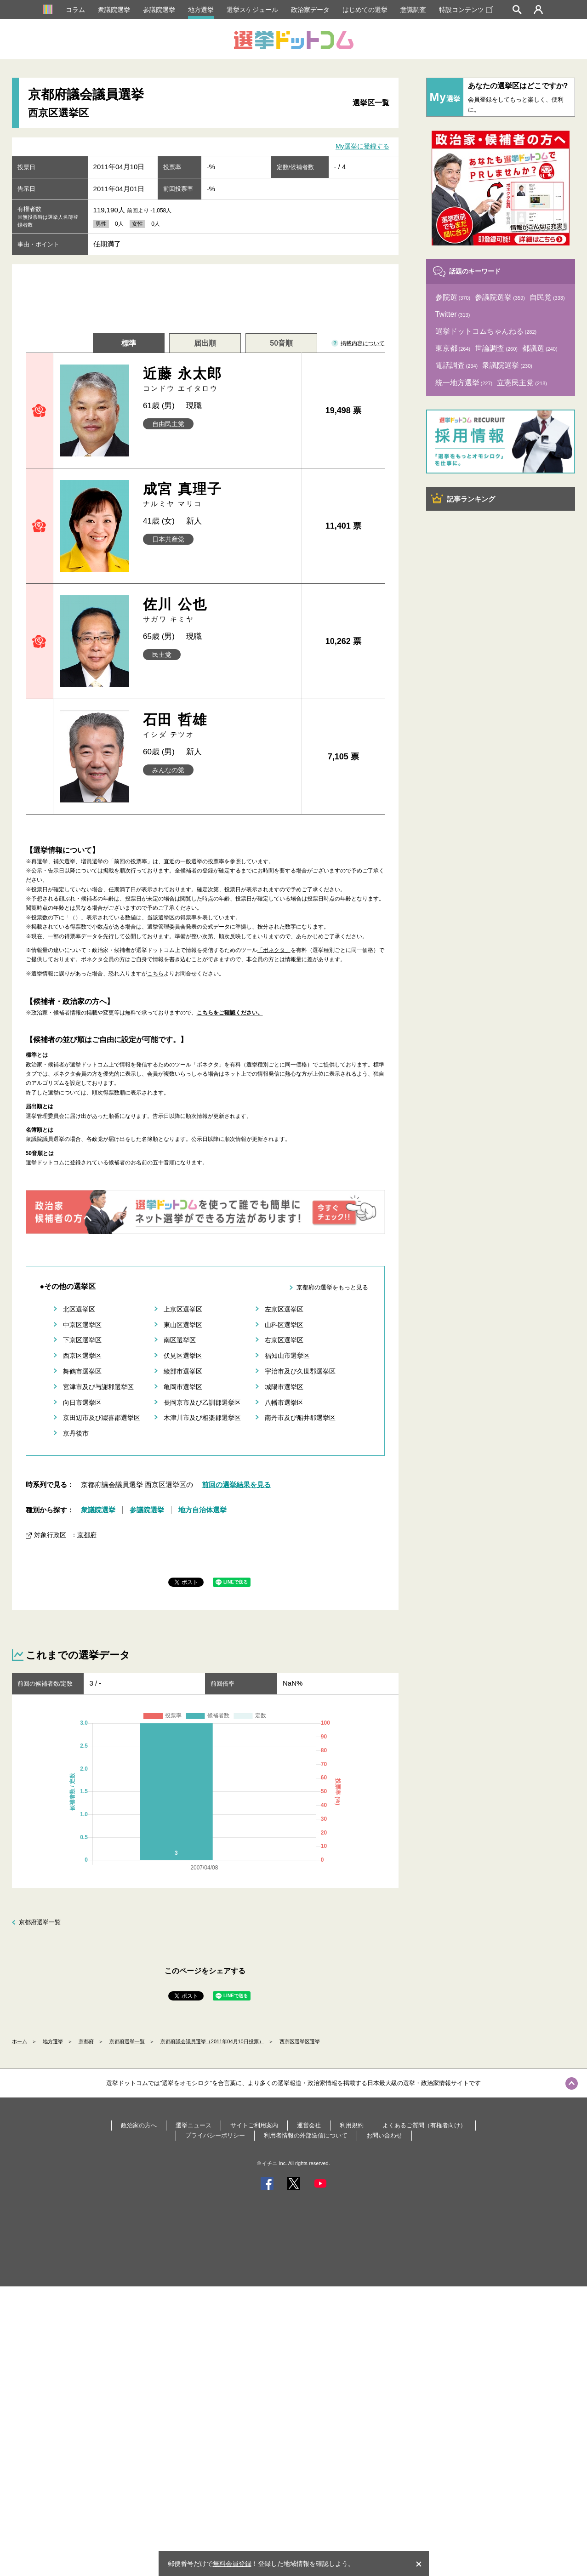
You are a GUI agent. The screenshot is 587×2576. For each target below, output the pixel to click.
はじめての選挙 (365, 9)
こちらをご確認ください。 (230, 1012)
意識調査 (413, 9)
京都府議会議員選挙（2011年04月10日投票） (212, 2041)
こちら (155, 973)
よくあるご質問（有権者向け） (424, 2125)
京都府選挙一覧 (40, 1922)
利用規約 (352, 2125)
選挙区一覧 (371, 103)
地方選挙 (201, 9)
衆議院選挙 (114, 9)
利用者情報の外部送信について (306, 2135)
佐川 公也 (219, 610)
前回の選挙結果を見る (236, 1484)
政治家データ (310, 9)
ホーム (19, 2041)
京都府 (87, 1535)
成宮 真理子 (219, 494)
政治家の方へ (139, 2125)
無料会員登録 (232, 2563)
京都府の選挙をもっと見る (332, 1287)
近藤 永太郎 (219, 379)
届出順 (205, 343)
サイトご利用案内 (254, 2125)
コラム (75, 9)
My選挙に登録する (362, 146)
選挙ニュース (193, 2125)
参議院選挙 (159, 9)
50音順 (281, 343)
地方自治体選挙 (202, 1510)
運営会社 (309, 2125)
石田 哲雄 (219, 725)
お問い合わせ (384, 2135)
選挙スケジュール (252, 9)
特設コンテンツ (466, 9)
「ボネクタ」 (274, 950)
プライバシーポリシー (215, 2135)
